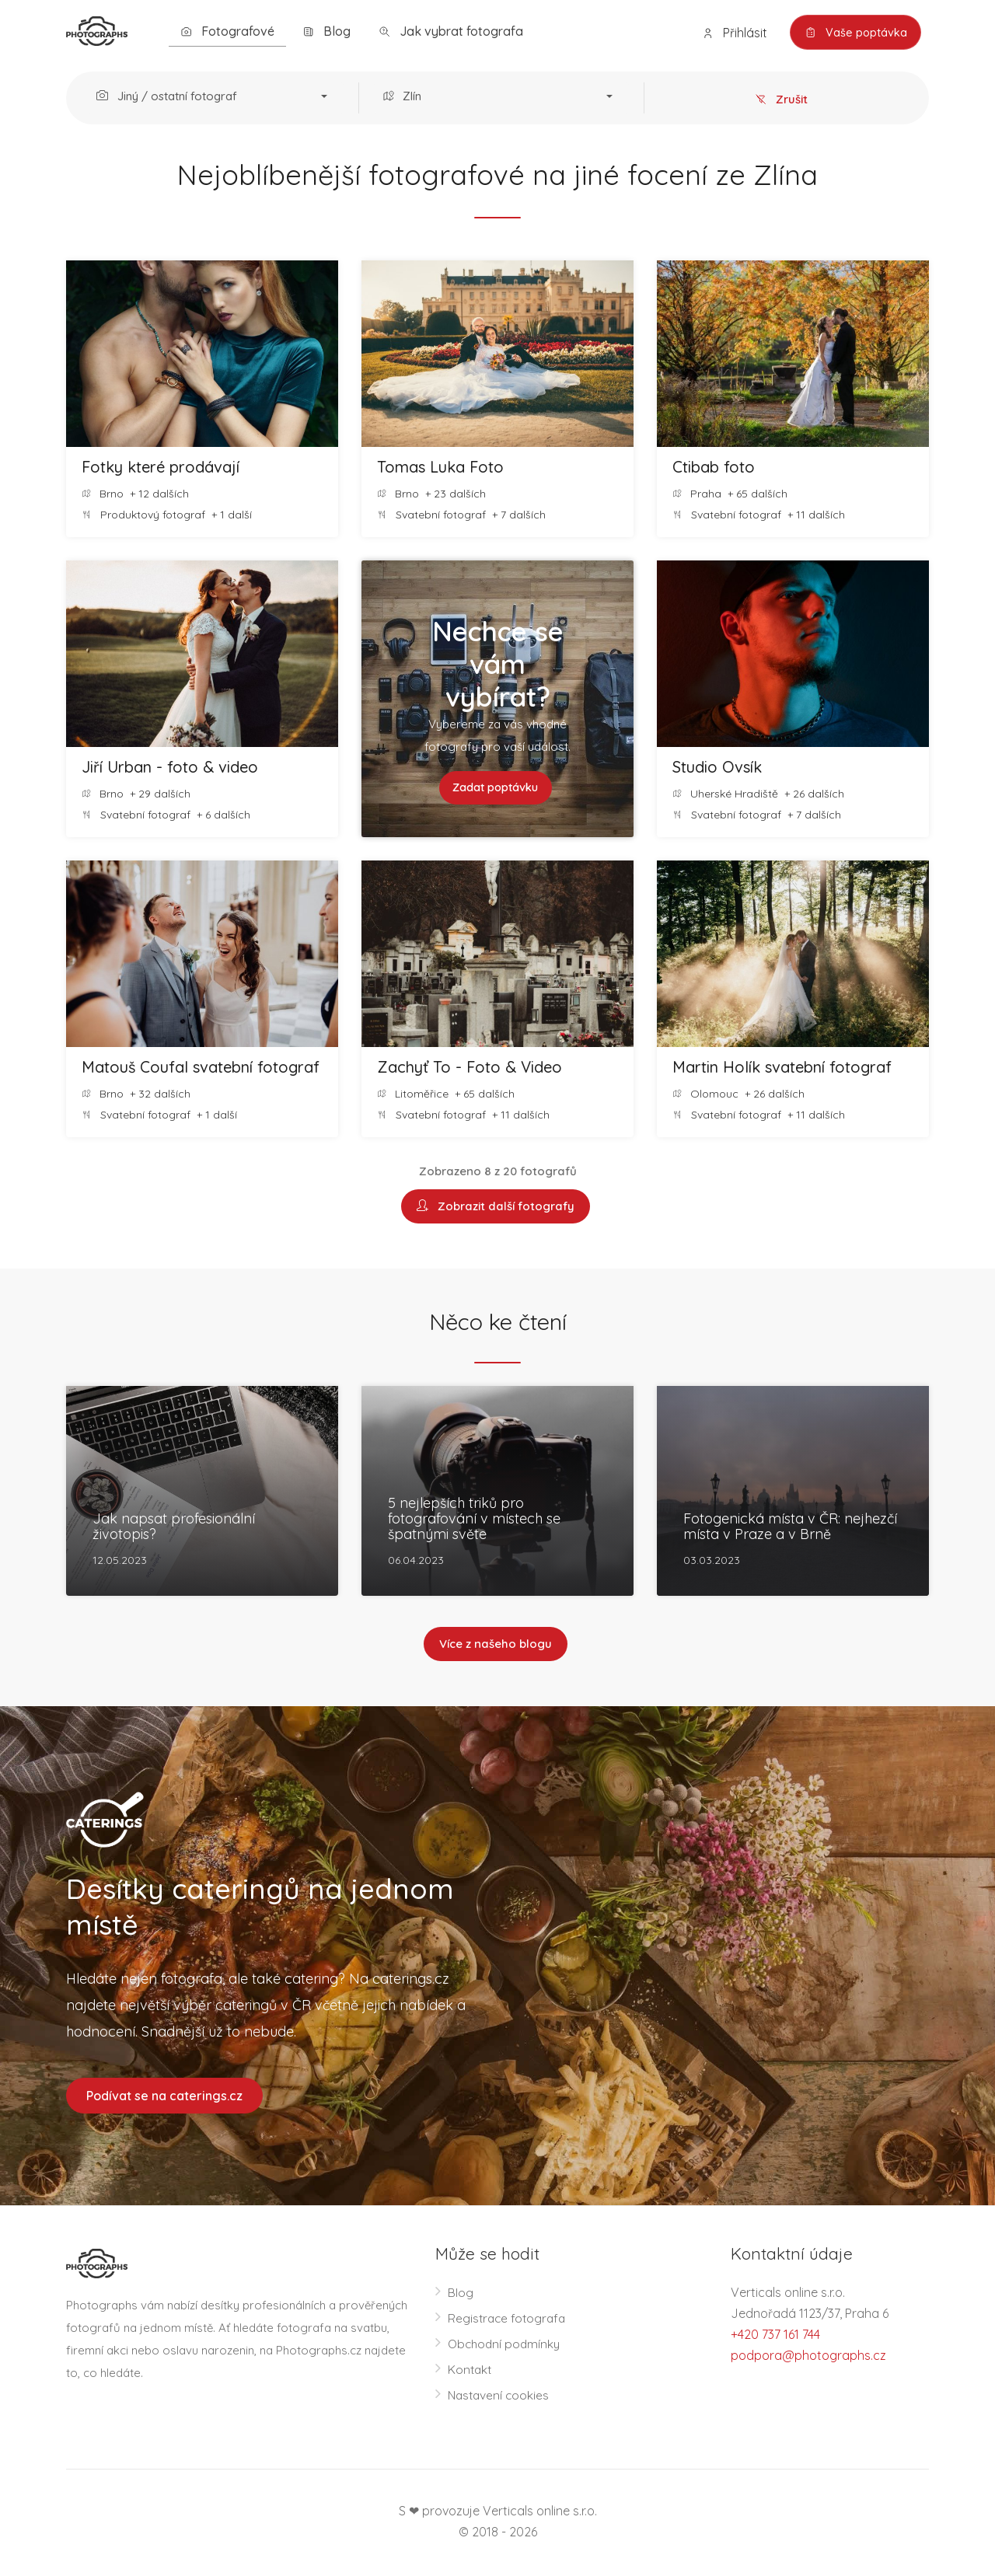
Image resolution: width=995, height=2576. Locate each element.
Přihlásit (730, 33)
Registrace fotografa (509, 2320)
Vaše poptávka (853, 32)
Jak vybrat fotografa (451, 31)
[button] (216, 97)
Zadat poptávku (495, 787)
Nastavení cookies (500, 2397)
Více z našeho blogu (495, 1645)
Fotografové (227, 31)
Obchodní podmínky (506, 2346)
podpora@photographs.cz (808, 2357)
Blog (326, 31)
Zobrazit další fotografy (495, 1206)
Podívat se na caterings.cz (164, 2097)
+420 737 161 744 (775, 2336)
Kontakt (471, 2371)
